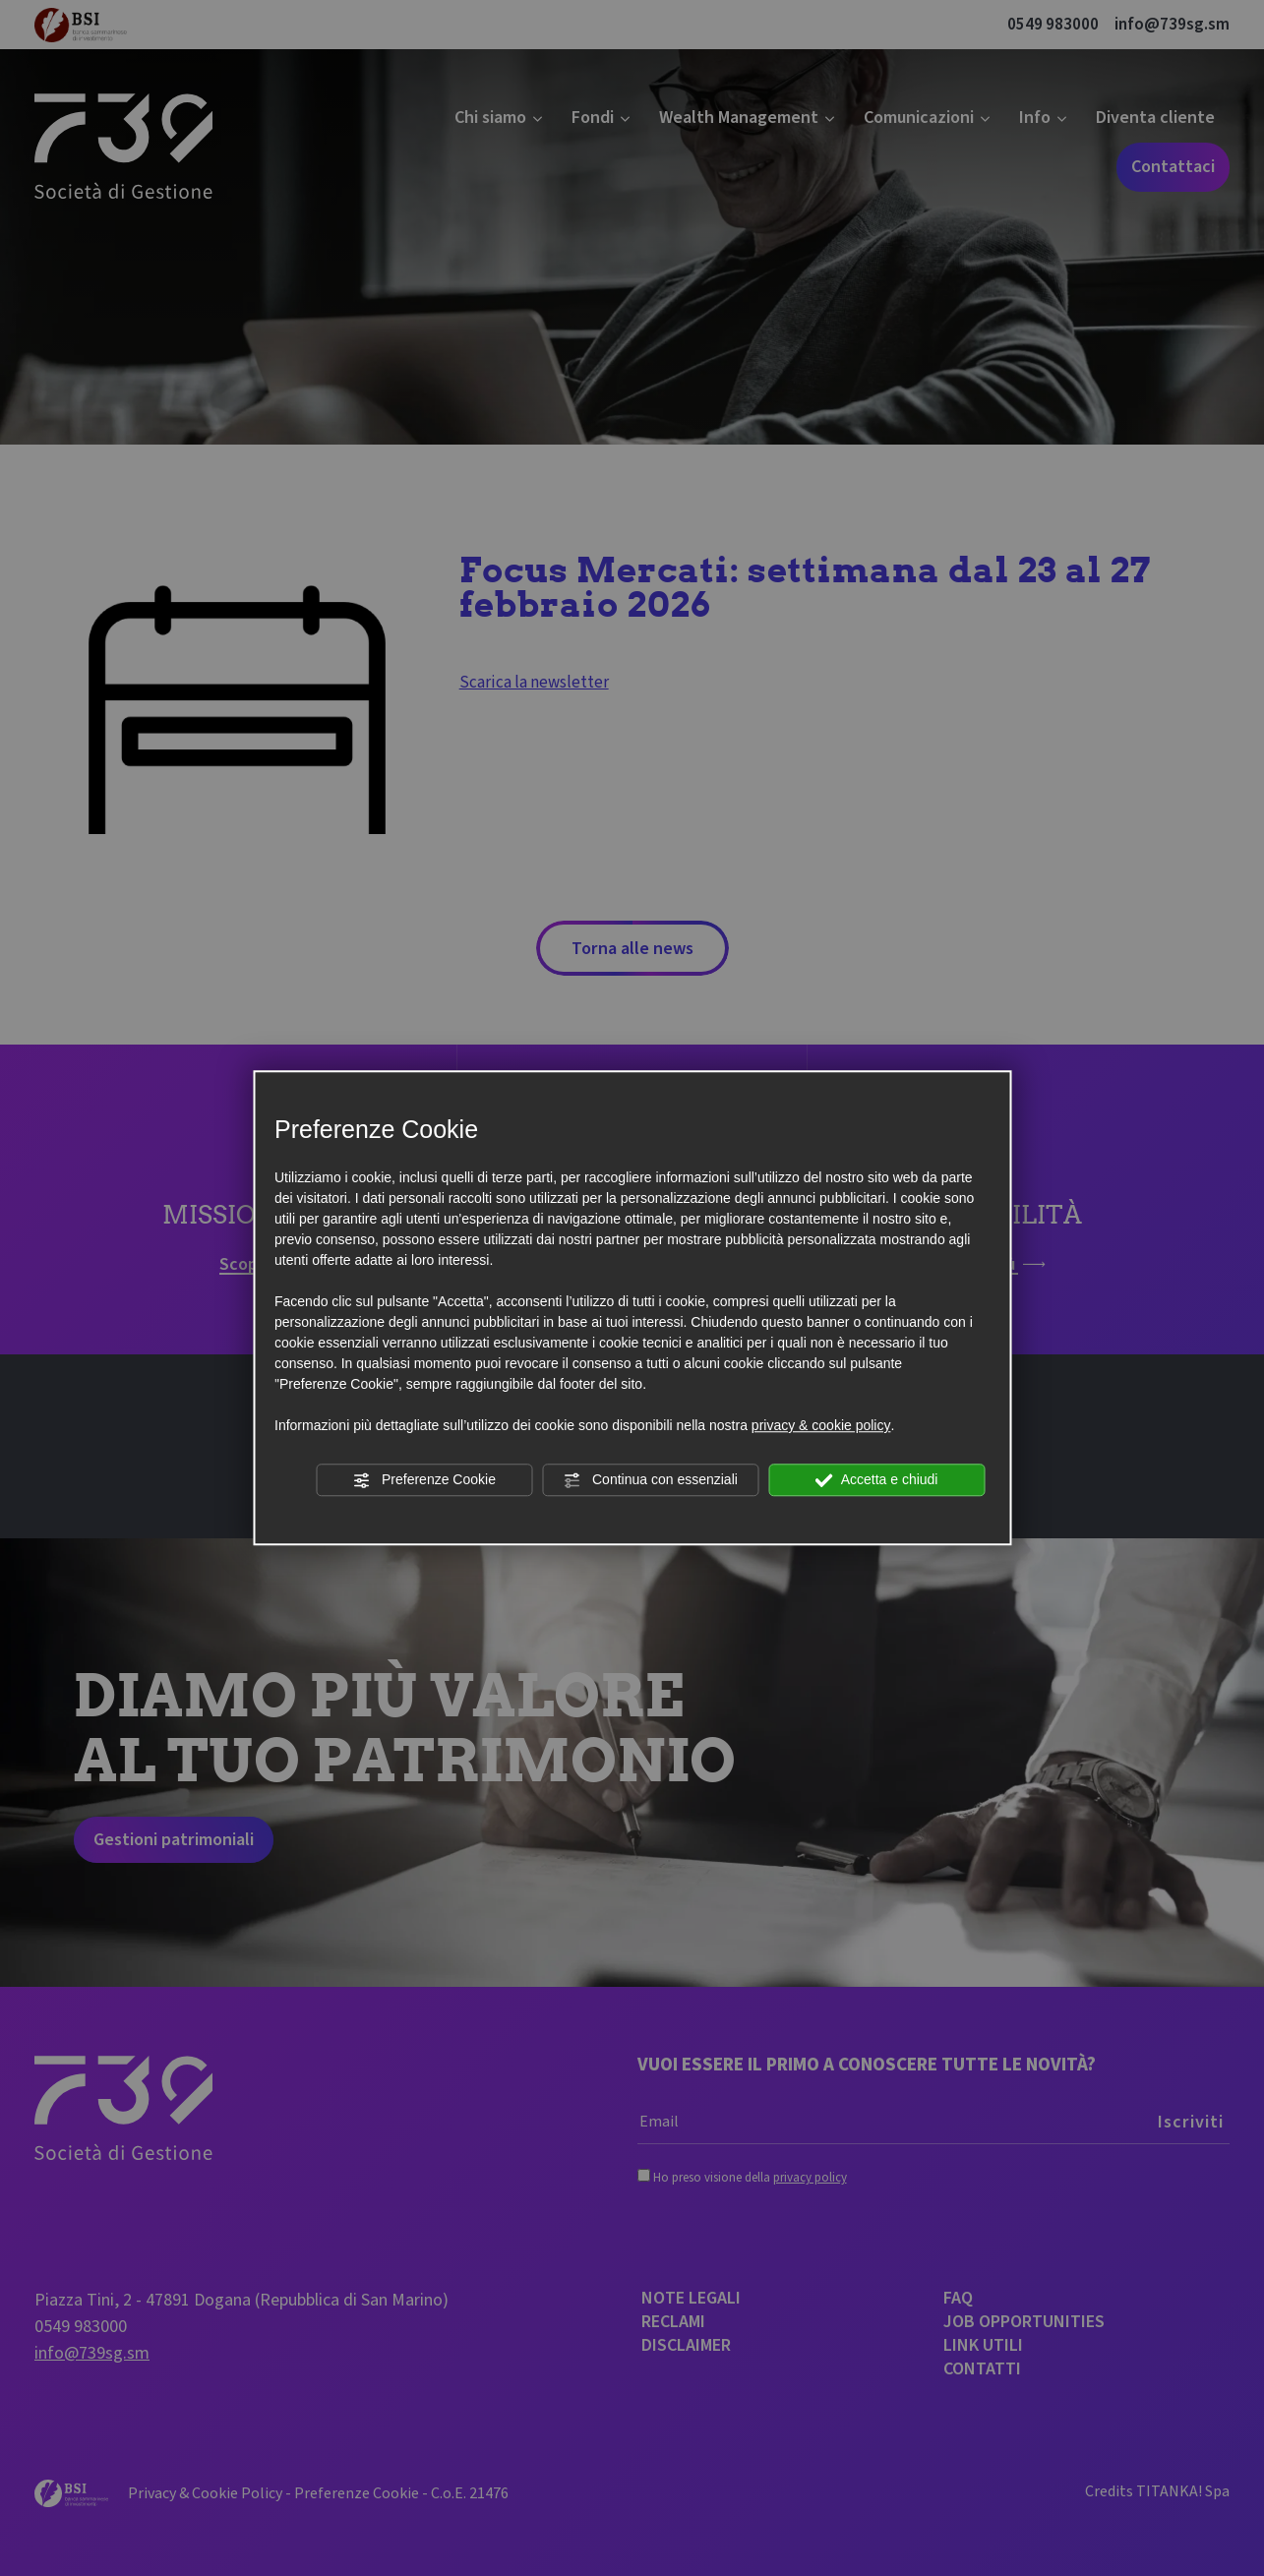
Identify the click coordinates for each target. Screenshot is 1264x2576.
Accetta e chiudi (876, 1480)
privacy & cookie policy (821, 1425)
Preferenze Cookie (424, 1480)
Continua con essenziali (650, 1480)
